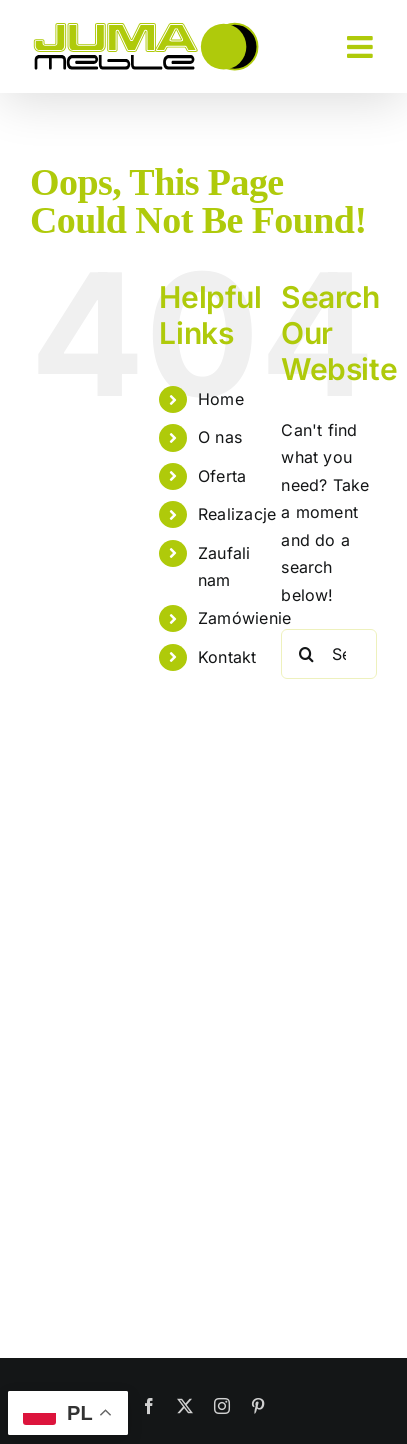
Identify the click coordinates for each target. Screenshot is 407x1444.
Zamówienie (244, 618)
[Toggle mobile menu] (362, 47)
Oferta (222, 476)
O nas (220, 437)
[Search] (306, 654)
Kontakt (227, 657)
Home (221, 399)
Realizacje (237, 514)
